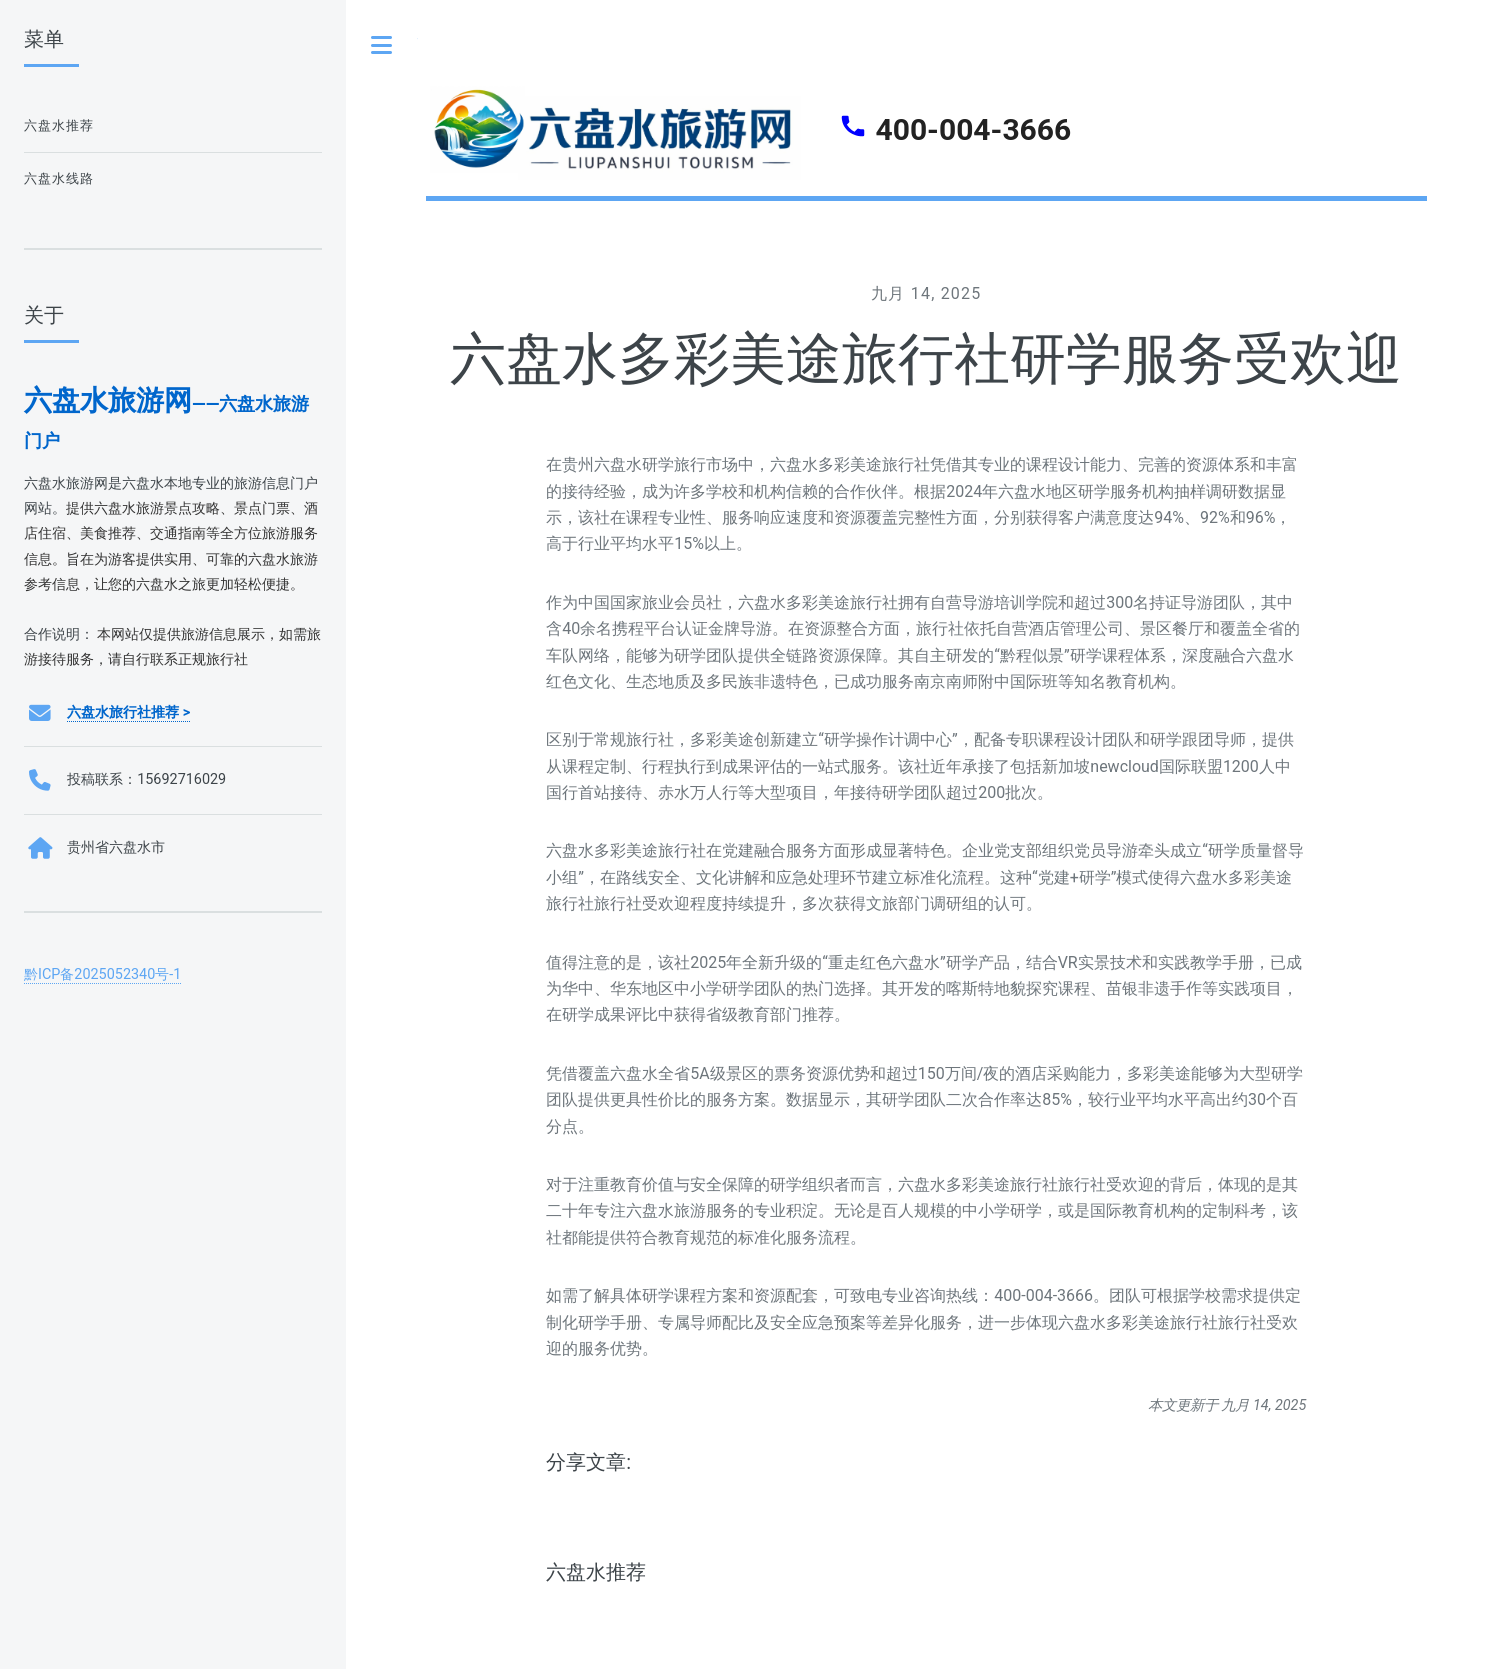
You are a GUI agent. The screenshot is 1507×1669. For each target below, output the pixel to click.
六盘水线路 (59, 178)
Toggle (382, 45)
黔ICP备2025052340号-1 (102, 974)
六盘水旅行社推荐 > (128, 712)
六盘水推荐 (596, 1572)
